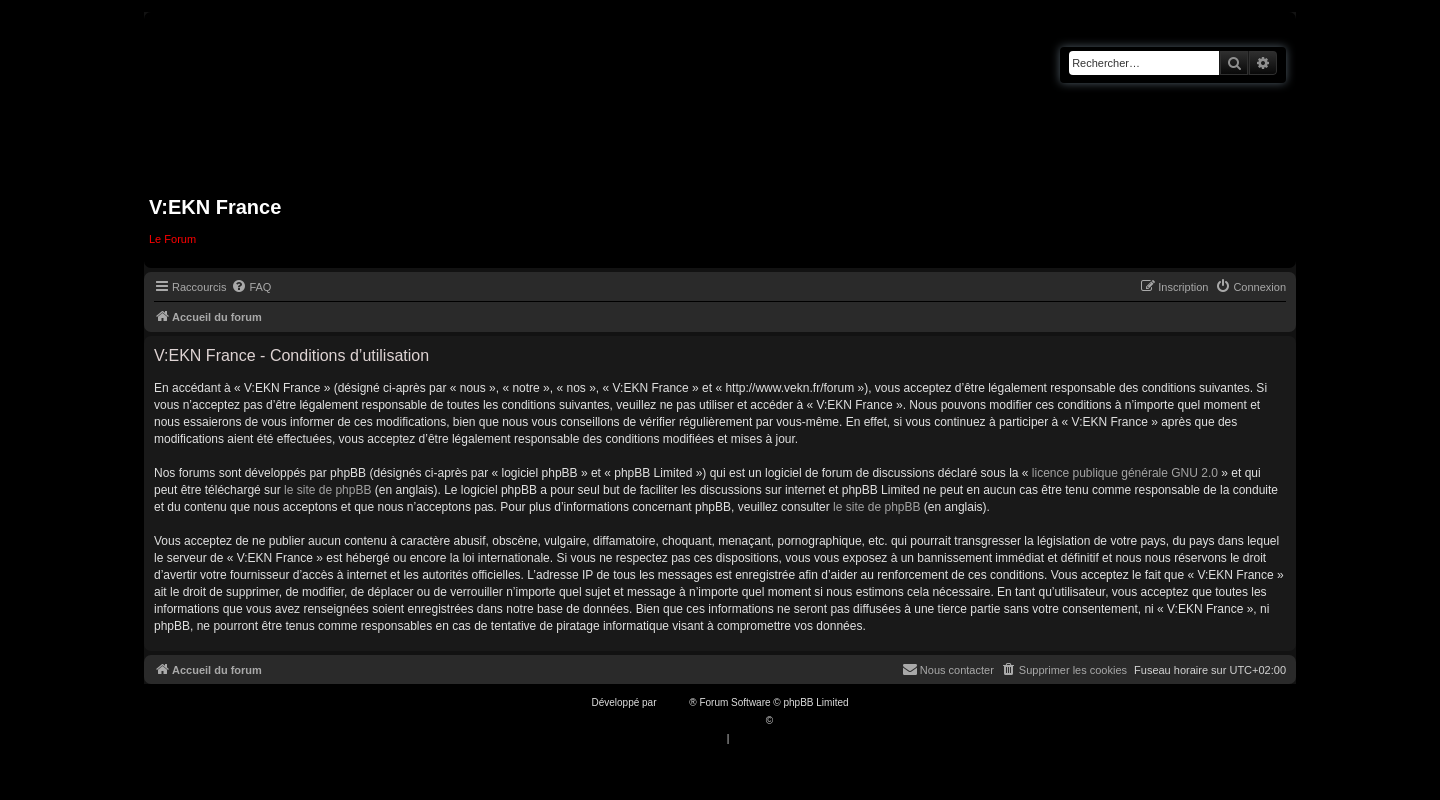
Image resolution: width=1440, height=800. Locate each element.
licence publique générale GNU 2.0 (1125, 473)
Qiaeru (791, 720)
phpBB (674, 702)
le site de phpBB (327, 490)
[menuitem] (251, 287)
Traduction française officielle (698, 720)
